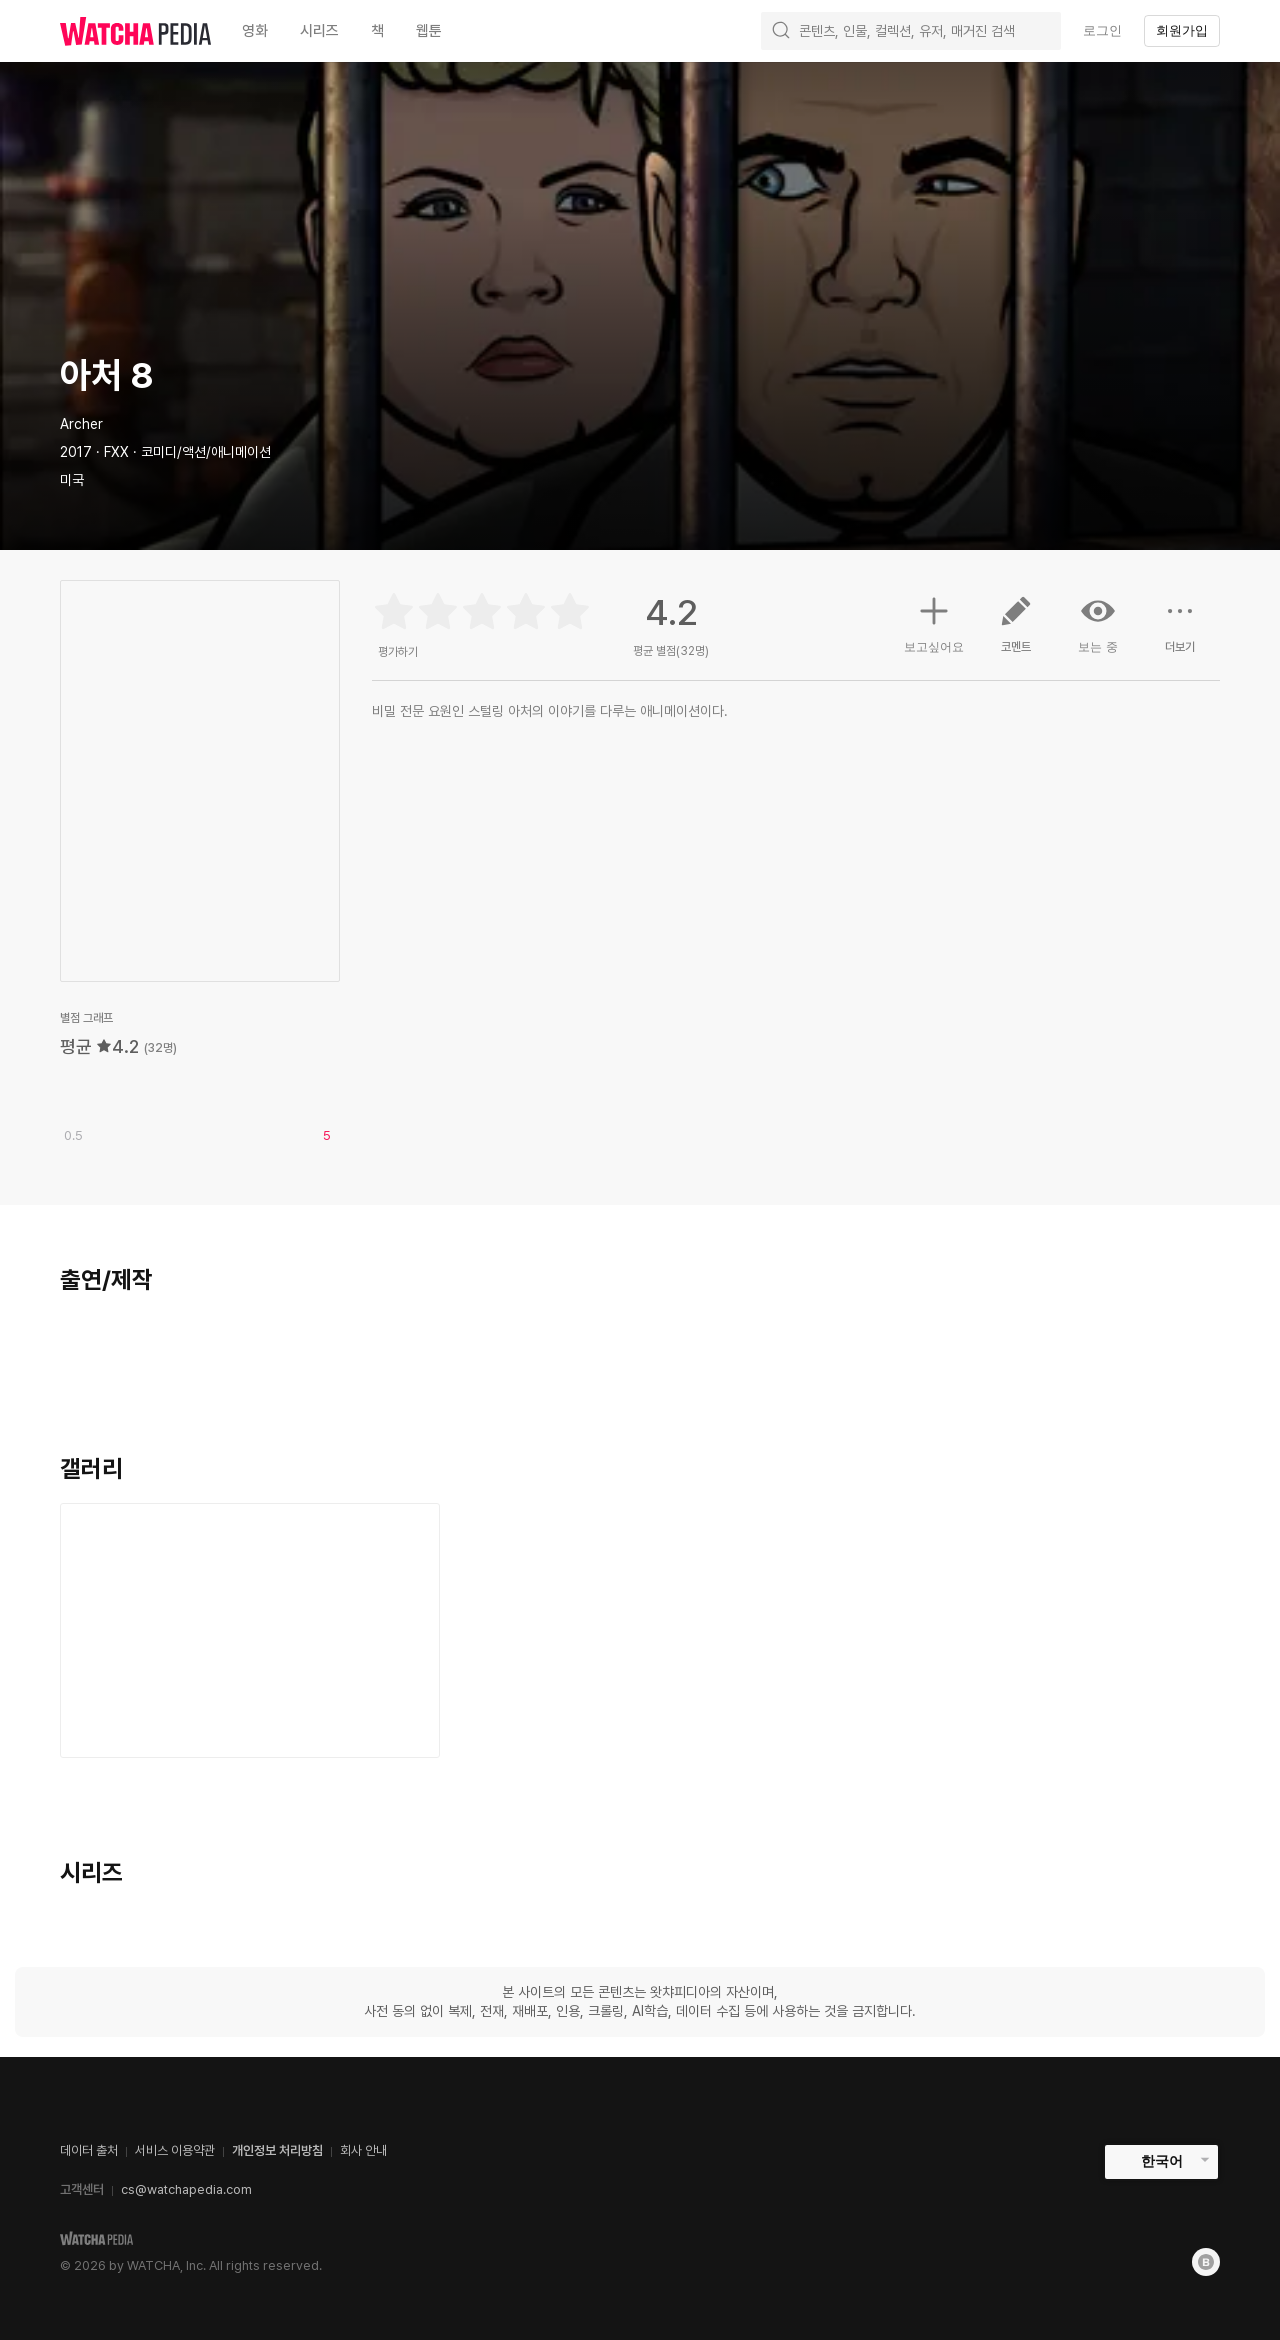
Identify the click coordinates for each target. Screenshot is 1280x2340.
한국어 (1162, 2161)
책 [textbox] (377, 31)
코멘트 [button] (1016, 632)
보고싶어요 (934, 622)
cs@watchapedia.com (186, 2189)
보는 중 (1098, 624)
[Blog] (1206, 2262)
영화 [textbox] (255, 31)
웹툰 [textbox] (429, 31)
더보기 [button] (1180, 632)
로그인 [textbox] (1102, 30)
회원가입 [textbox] (1182, 30)
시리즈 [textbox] (319, 31)
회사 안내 (363, 2150)
